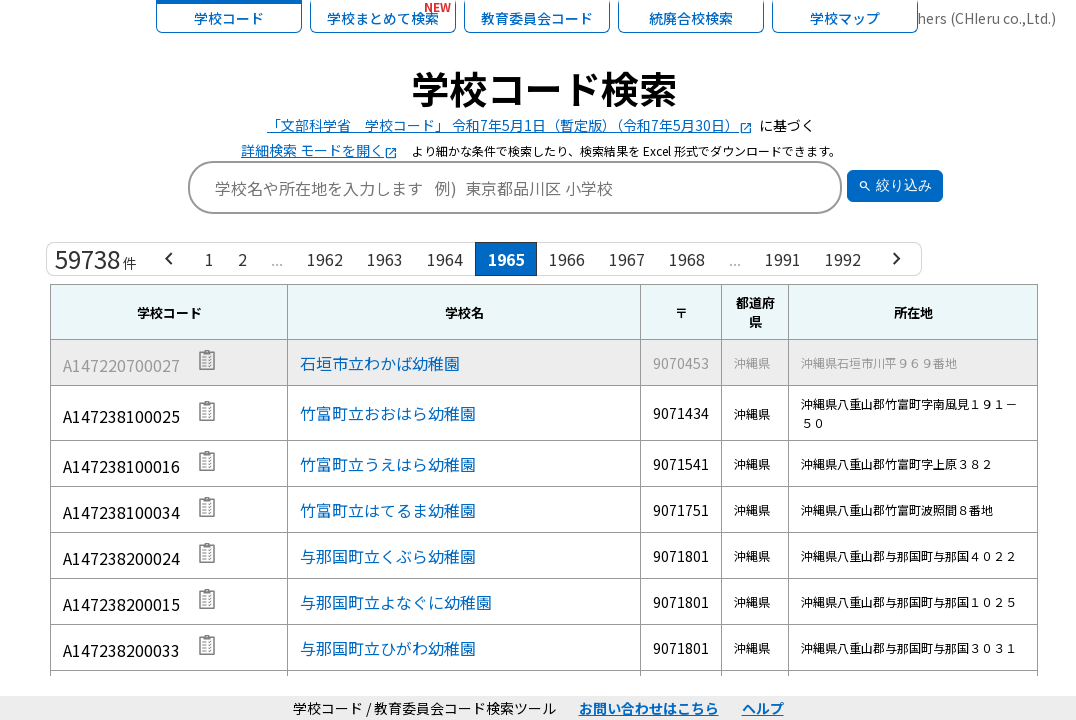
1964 (445, 259)
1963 (385, 259)
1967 (627, 259)
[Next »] (897, 259)
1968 (687, 259)
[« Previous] (169, 259)
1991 (783, 259)
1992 (843, 259)
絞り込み (895, 185)
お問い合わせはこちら (649, 708)
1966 (567, 259)
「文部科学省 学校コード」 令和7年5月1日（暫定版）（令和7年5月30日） (510, 125)
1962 (325, 259)
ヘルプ (763, 708)
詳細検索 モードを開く (319, 150)
